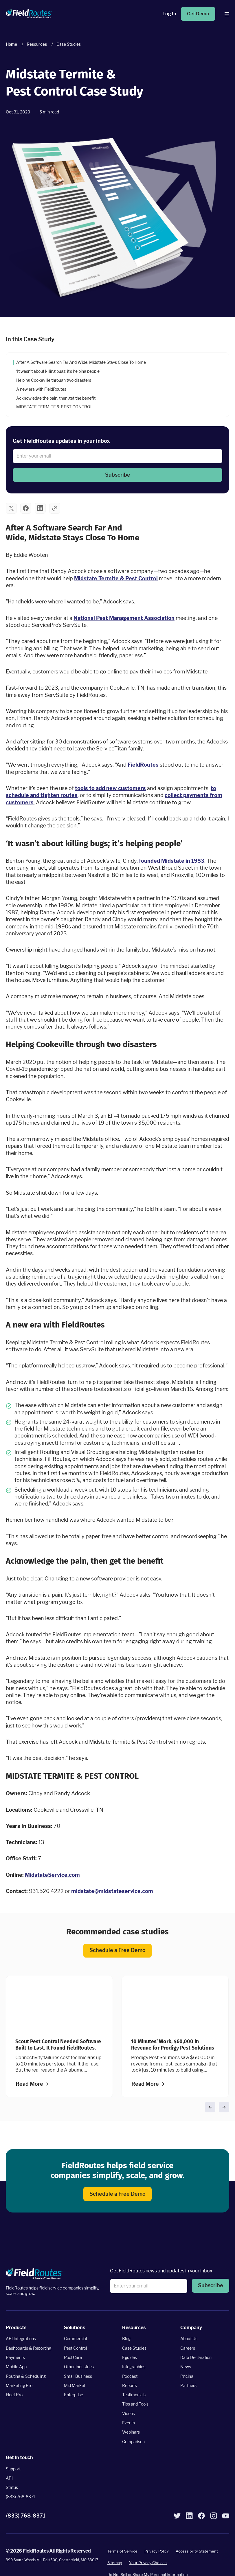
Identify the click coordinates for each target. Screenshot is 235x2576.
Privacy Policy (156, 2551)
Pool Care (73, 2357)
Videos (128, 2413)
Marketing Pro (19, 2385)
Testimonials (134, 2394)
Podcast (129, 2376)
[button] (117, 475)
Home (11, 44)
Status (12, 2487)
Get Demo (198, 13)
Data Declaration (196, 2357)
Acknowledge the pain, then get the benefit (56, 397)
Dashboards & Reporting (28, 2348)
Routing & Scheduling (26, 2376)
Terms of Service (122, 2551)
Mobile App (16, 2366)
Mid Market (74, 2385)
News (185, 2366)
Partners (188, 2385)
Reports (129, 2385)
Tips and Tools (135, 2403)
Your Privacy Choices (148, 2562)
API (9, 2478)
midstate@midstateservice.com (112, 1891)
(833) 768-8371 (20, 2496)
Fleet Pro (14, 2394)
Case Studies (134, 2348)
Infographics (133, 2366)
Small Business (78, 2376)
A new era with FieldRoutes (41, 388)
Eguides (129, 2357)
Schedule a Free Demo (117, 1950)
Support (13, 2468)
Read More (29, 2084)
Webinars (131, 2432)
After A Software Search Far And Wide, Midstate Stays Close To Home (81, 362)
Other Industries (79, 2366)
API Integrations (21, 2338)
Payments (15, 2357)
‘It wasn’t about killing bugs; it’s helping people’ (58, 370)
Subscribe (117, 474)
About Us (188, 2338)
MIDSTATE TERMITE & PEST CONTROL (54, 406)
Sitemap (114, 2562)
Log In (169, 13)
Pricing (186, 2376)
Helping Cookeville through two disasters (53, 379)
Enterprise (73, 2394)
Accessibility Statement (197, 2551)
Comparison (133, 2441)
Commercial (75, 2338)
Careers (187, 2348)
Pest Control (75, 2348)
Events (128, 2422)
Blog (126, 2338)
